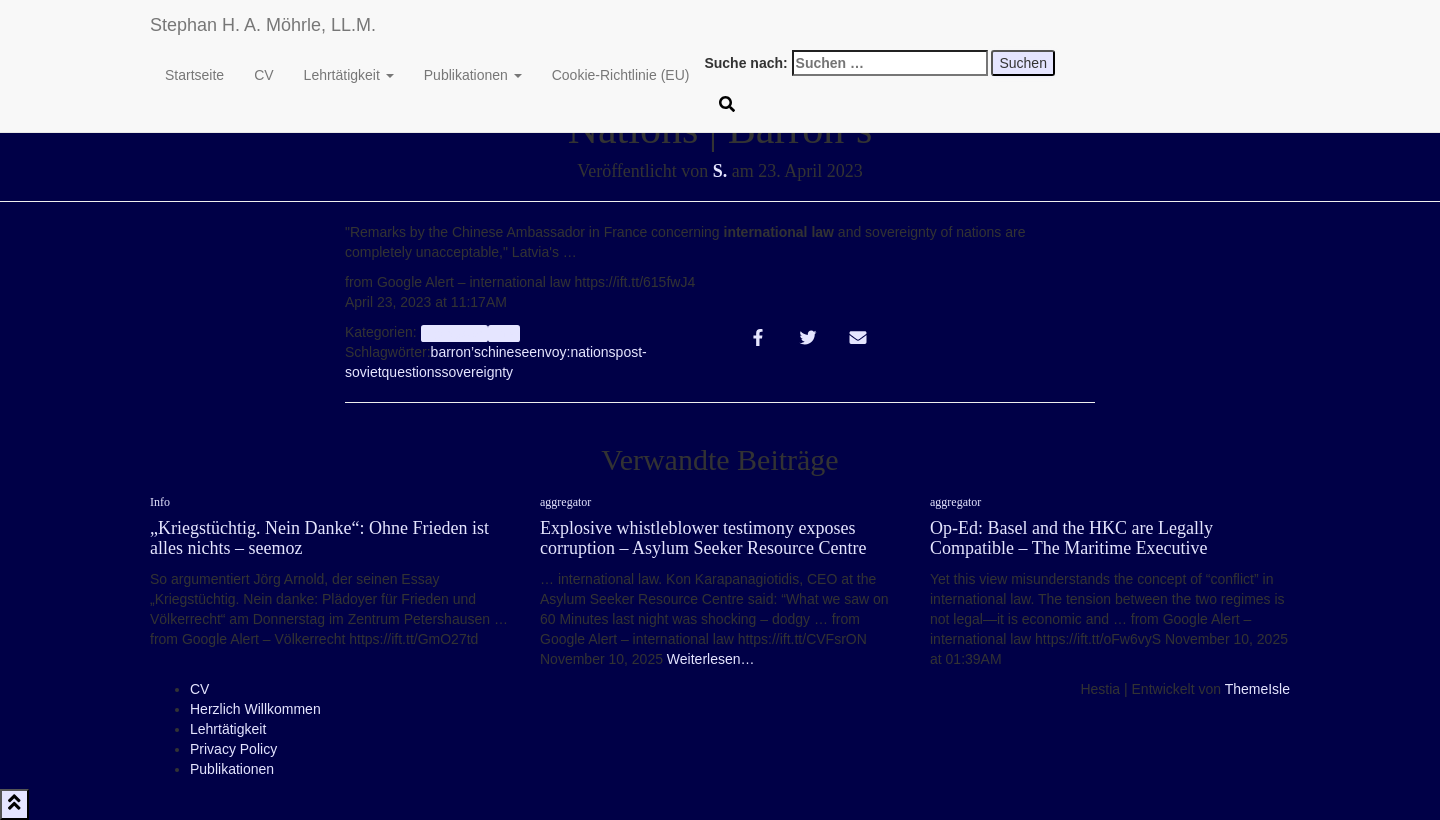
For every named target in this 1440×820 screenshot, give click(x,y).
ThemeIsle (1257, 689)
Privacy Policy (233, 749)
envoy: (549, 352)
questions (412, 372)
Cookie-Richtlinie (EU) (621, 75)
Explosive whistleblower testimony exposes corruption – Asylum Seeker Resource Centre (703, 538)
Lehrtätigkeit (349, 75)
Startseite (194, 75)
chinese (505, 352)
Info (503, 333)
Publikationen (473, 75)
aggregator (454, 333)
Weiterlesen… (709, 659)
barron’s (456, 352)
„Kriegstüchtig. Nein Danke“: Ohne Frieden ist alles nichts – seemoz (319, 538)
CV (263, 75)
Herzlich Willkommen (255, 709)
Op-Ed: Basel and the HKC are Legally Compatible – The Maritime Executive (1071, 538)
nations (592, 352)
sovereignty (478, 372)
